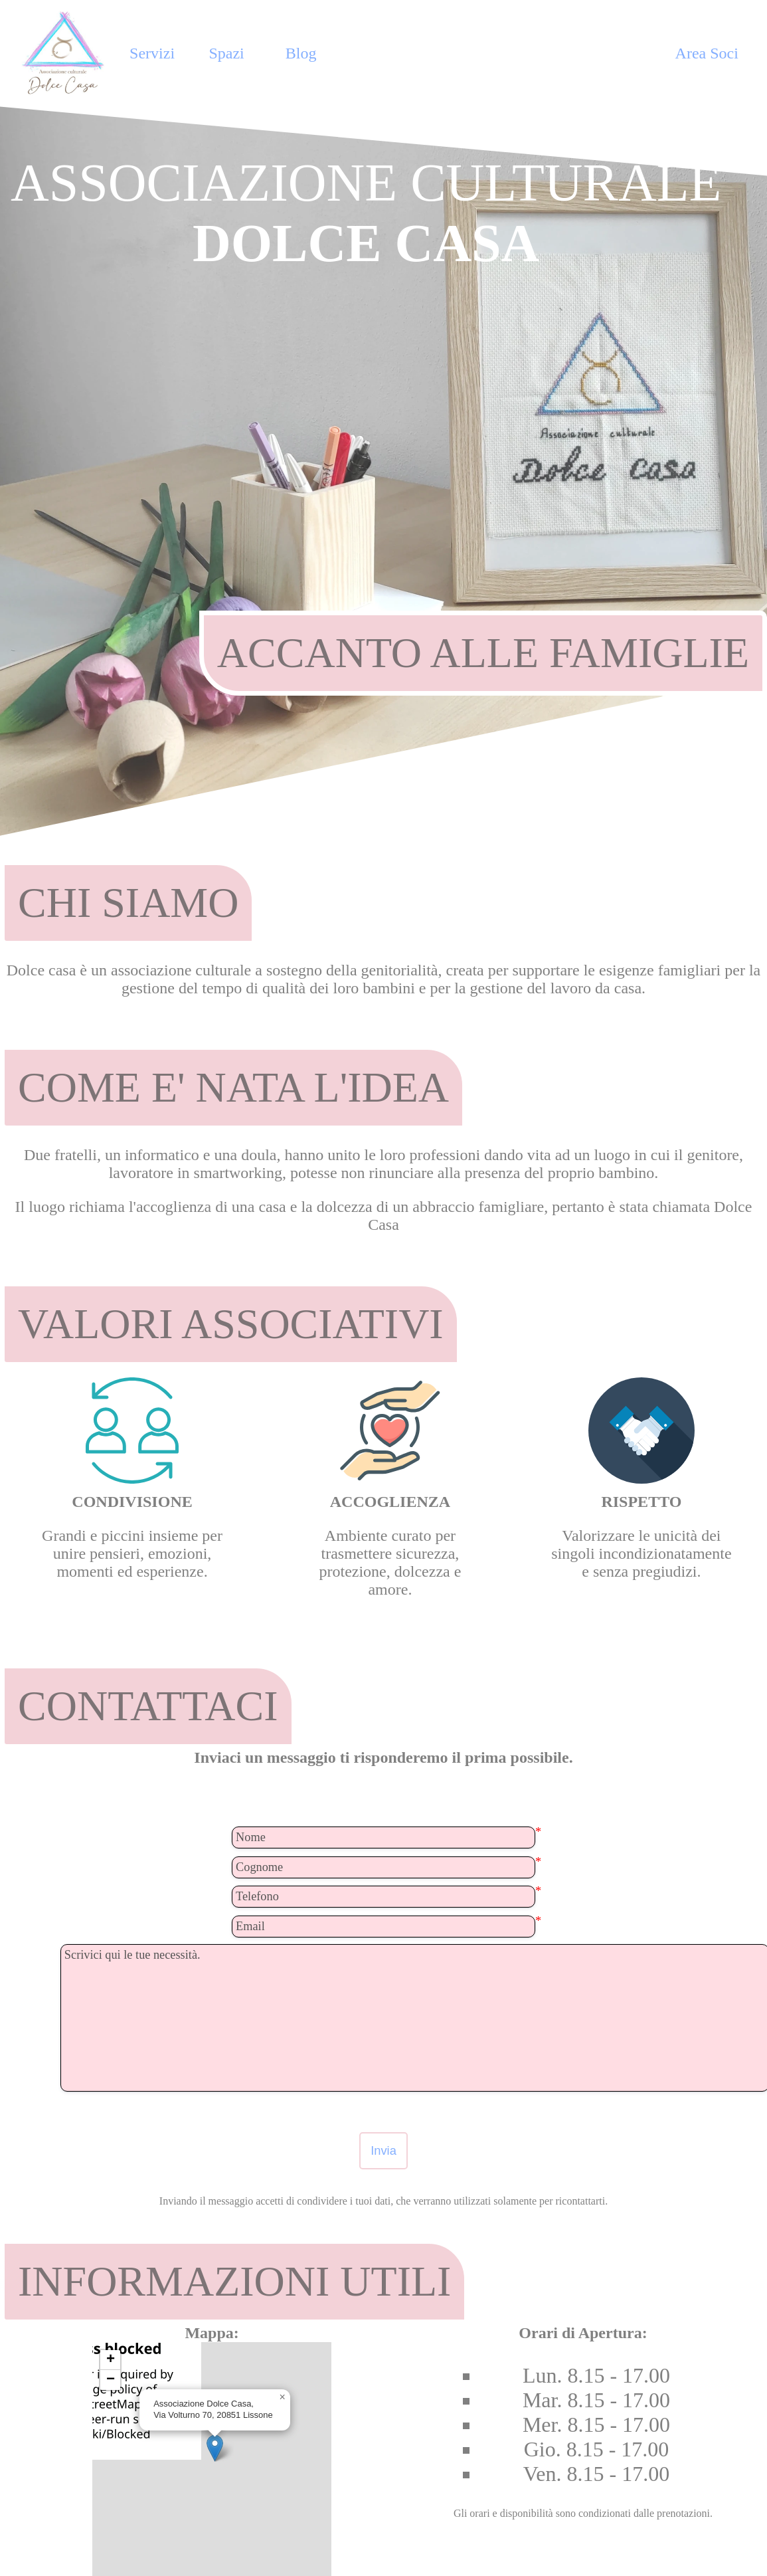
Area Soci (706, 53)
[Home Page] (65, 53)
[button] (215, 2448)
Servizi (152, 53)
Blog (301, 53)
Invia (383, 2150)
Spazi (226, 53)
